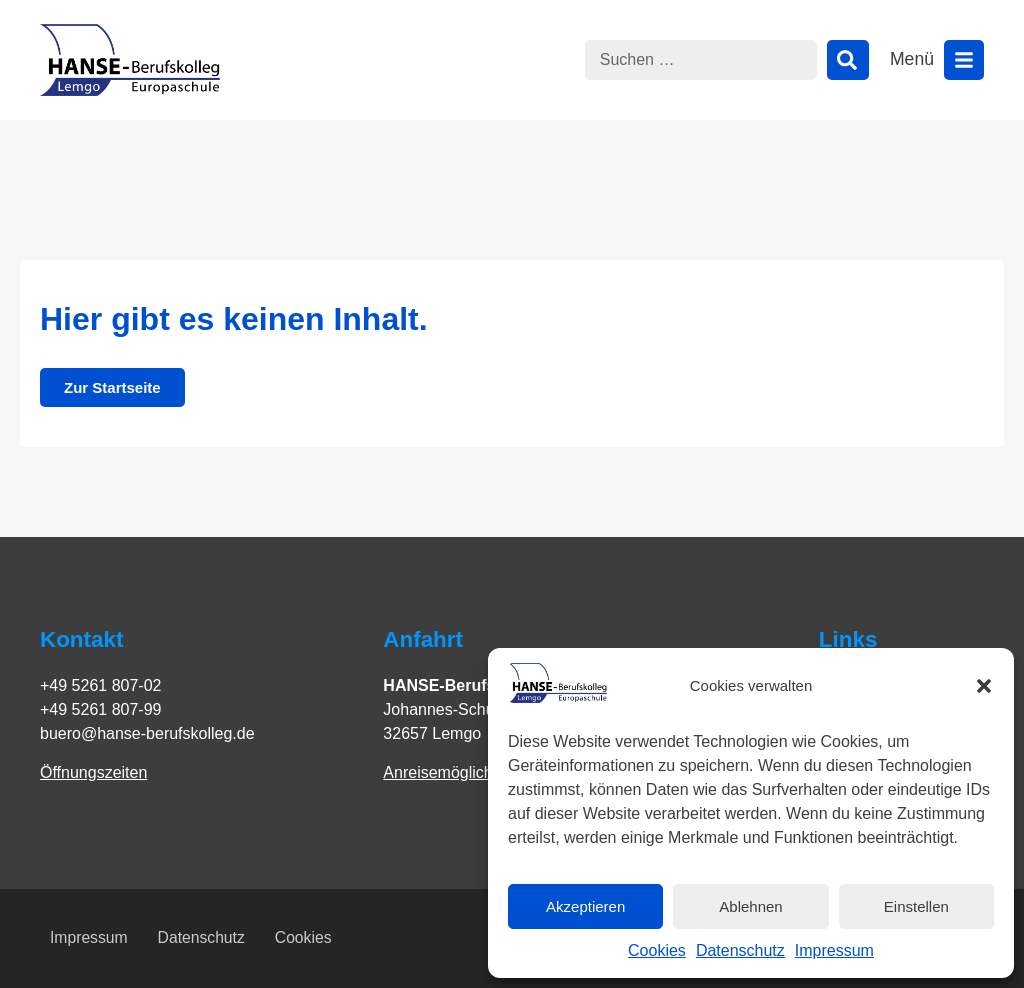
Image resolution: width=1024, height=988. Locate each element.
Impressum (834, 950)
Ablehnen (750, 906)
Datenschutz (740, 950)
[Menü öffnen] (964, 60)
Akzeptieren (585, 906)
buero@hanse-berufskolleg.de (147, 733)
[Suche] (848, 60)
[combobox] (701, 60)
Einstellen (916, 906)
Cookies (657, 950)
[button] (984, 686)
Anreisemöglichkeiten (459, 772)
